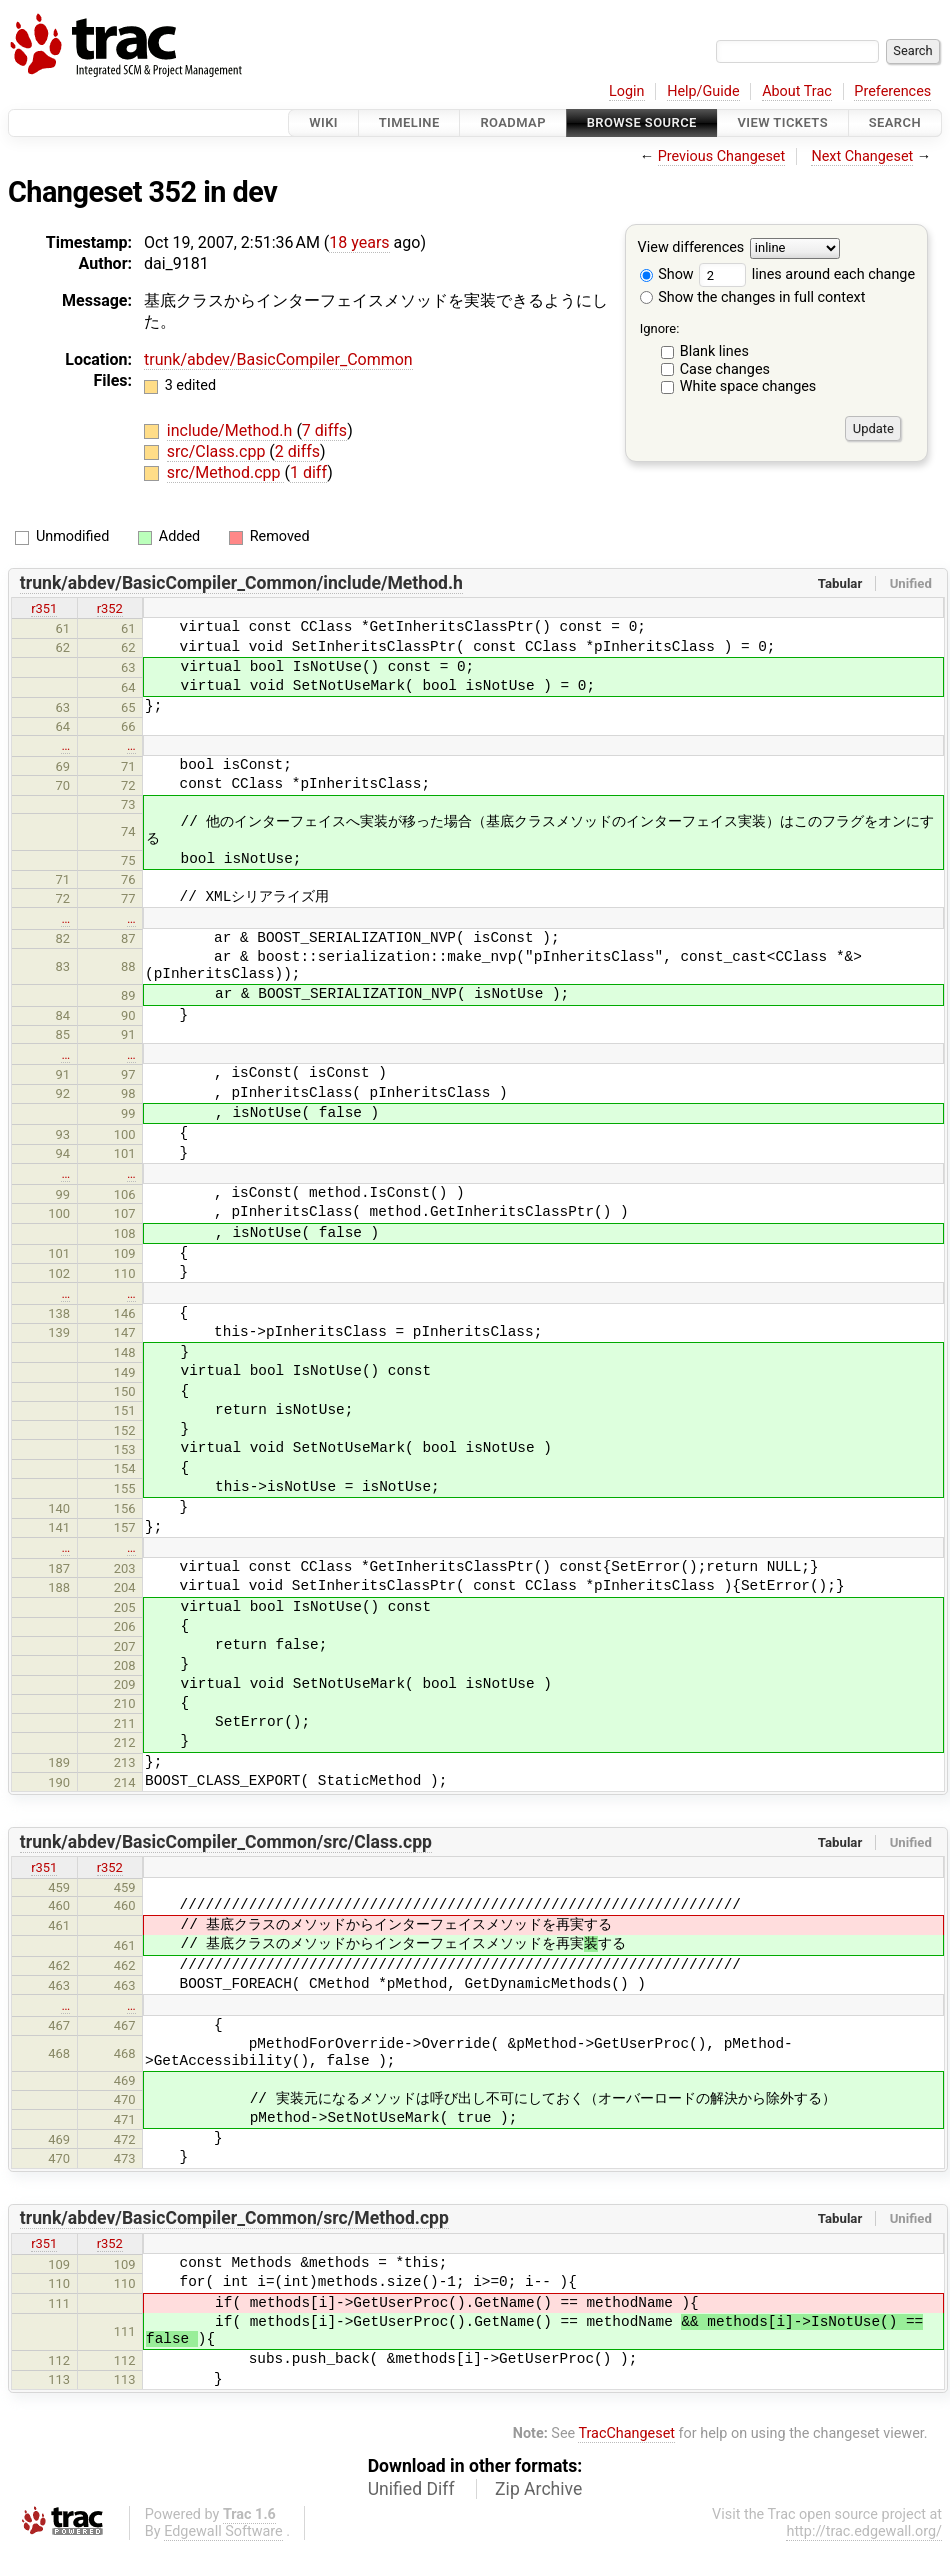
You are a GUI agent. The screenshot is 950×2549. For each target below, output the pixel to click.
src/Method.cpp (226, 472)
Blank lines (714, 351)
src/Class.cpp (218, 451)
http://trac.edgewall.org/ (864, 2531)
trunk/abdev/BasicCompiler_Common (278, 359)
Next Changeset (862, 156)
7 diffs (324, 430)
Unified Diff (411, 2489)
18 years (359, 242)
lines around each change (807, 274)
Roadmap (513, 122)
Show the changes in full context (753, 297)
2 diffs (297, 451)
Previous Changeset (722, 156)
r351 (44, 608)
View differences (691, 248)
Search (895, 122)
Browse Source (642, 122)
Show (667, 274)
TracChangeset (626, 2433)
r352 (110, 608)
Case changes (725, 369)
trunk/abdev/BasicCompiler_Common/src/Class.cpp (226, 1842)
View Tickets (783, 122)
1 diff (308, 472)
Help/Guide (703, 91)
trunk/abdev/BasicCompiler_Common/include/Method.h (241, 583)
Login (627, 91)
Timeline (409, 122)
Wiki (323, 122)
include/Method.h (232, 430)
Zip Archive (538, 2489)
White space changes (748, 386)
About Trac (797, 91)
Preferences (892, 91)
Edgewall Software (223, 2531)
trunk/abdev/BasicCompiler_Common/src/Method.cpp (234, 2218)
